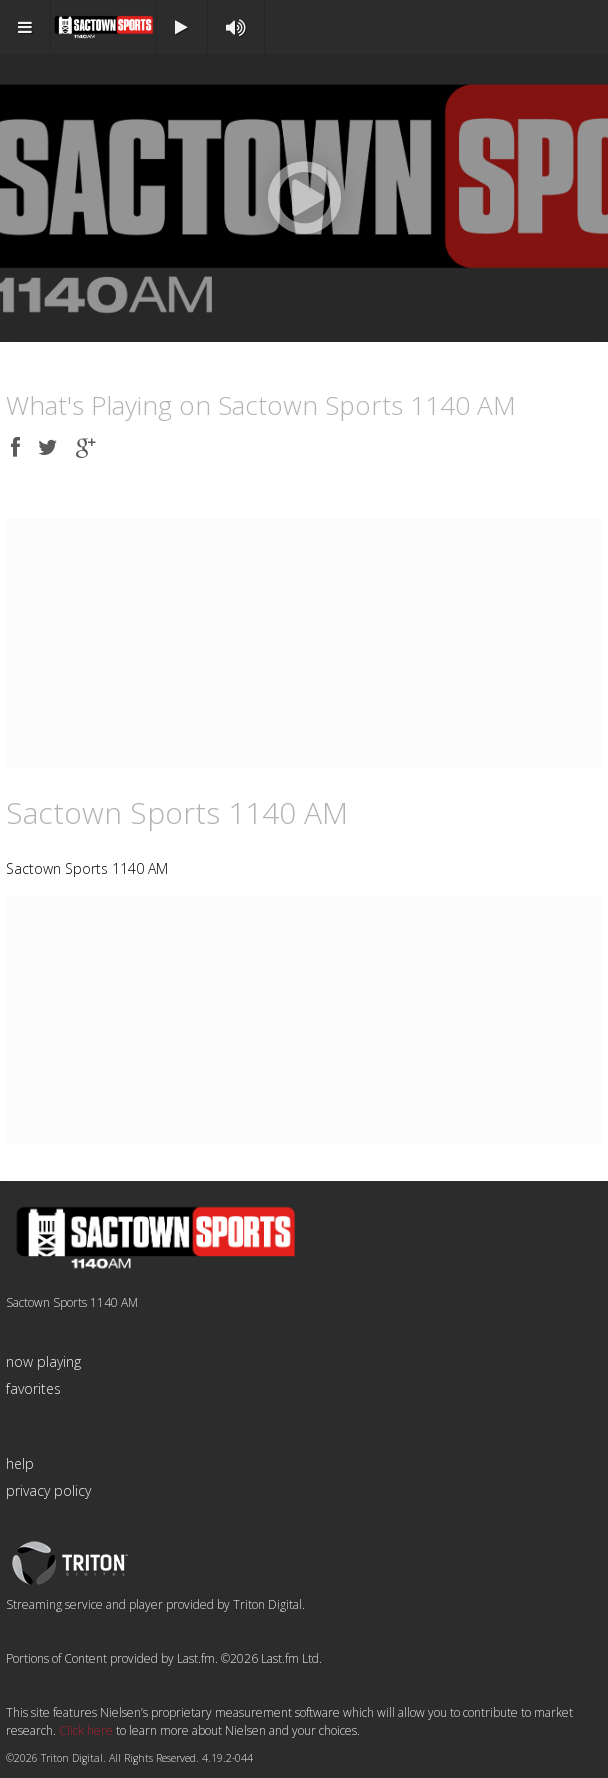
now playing (43, 1361)
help (20, 1463)
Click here (86, 1730)
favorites (33, 1388)
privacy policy (48, 1490)
